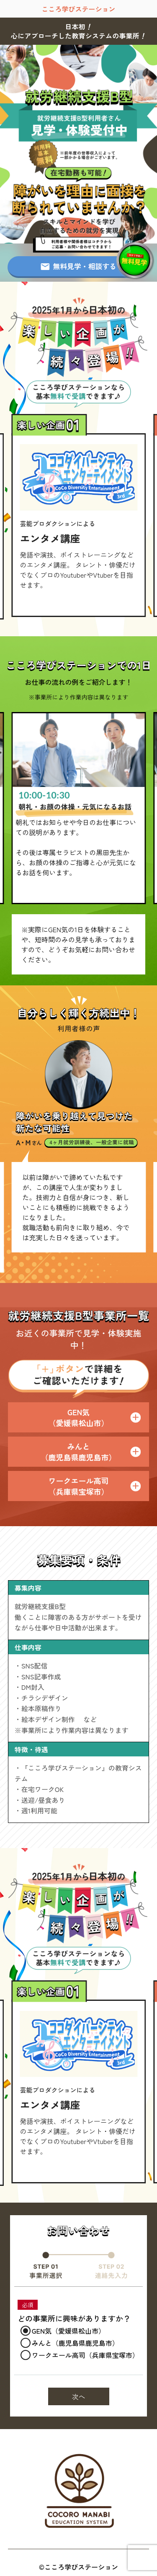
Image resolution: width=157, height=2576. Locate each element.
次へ (78, 2396)
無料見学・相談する (78, 266)
